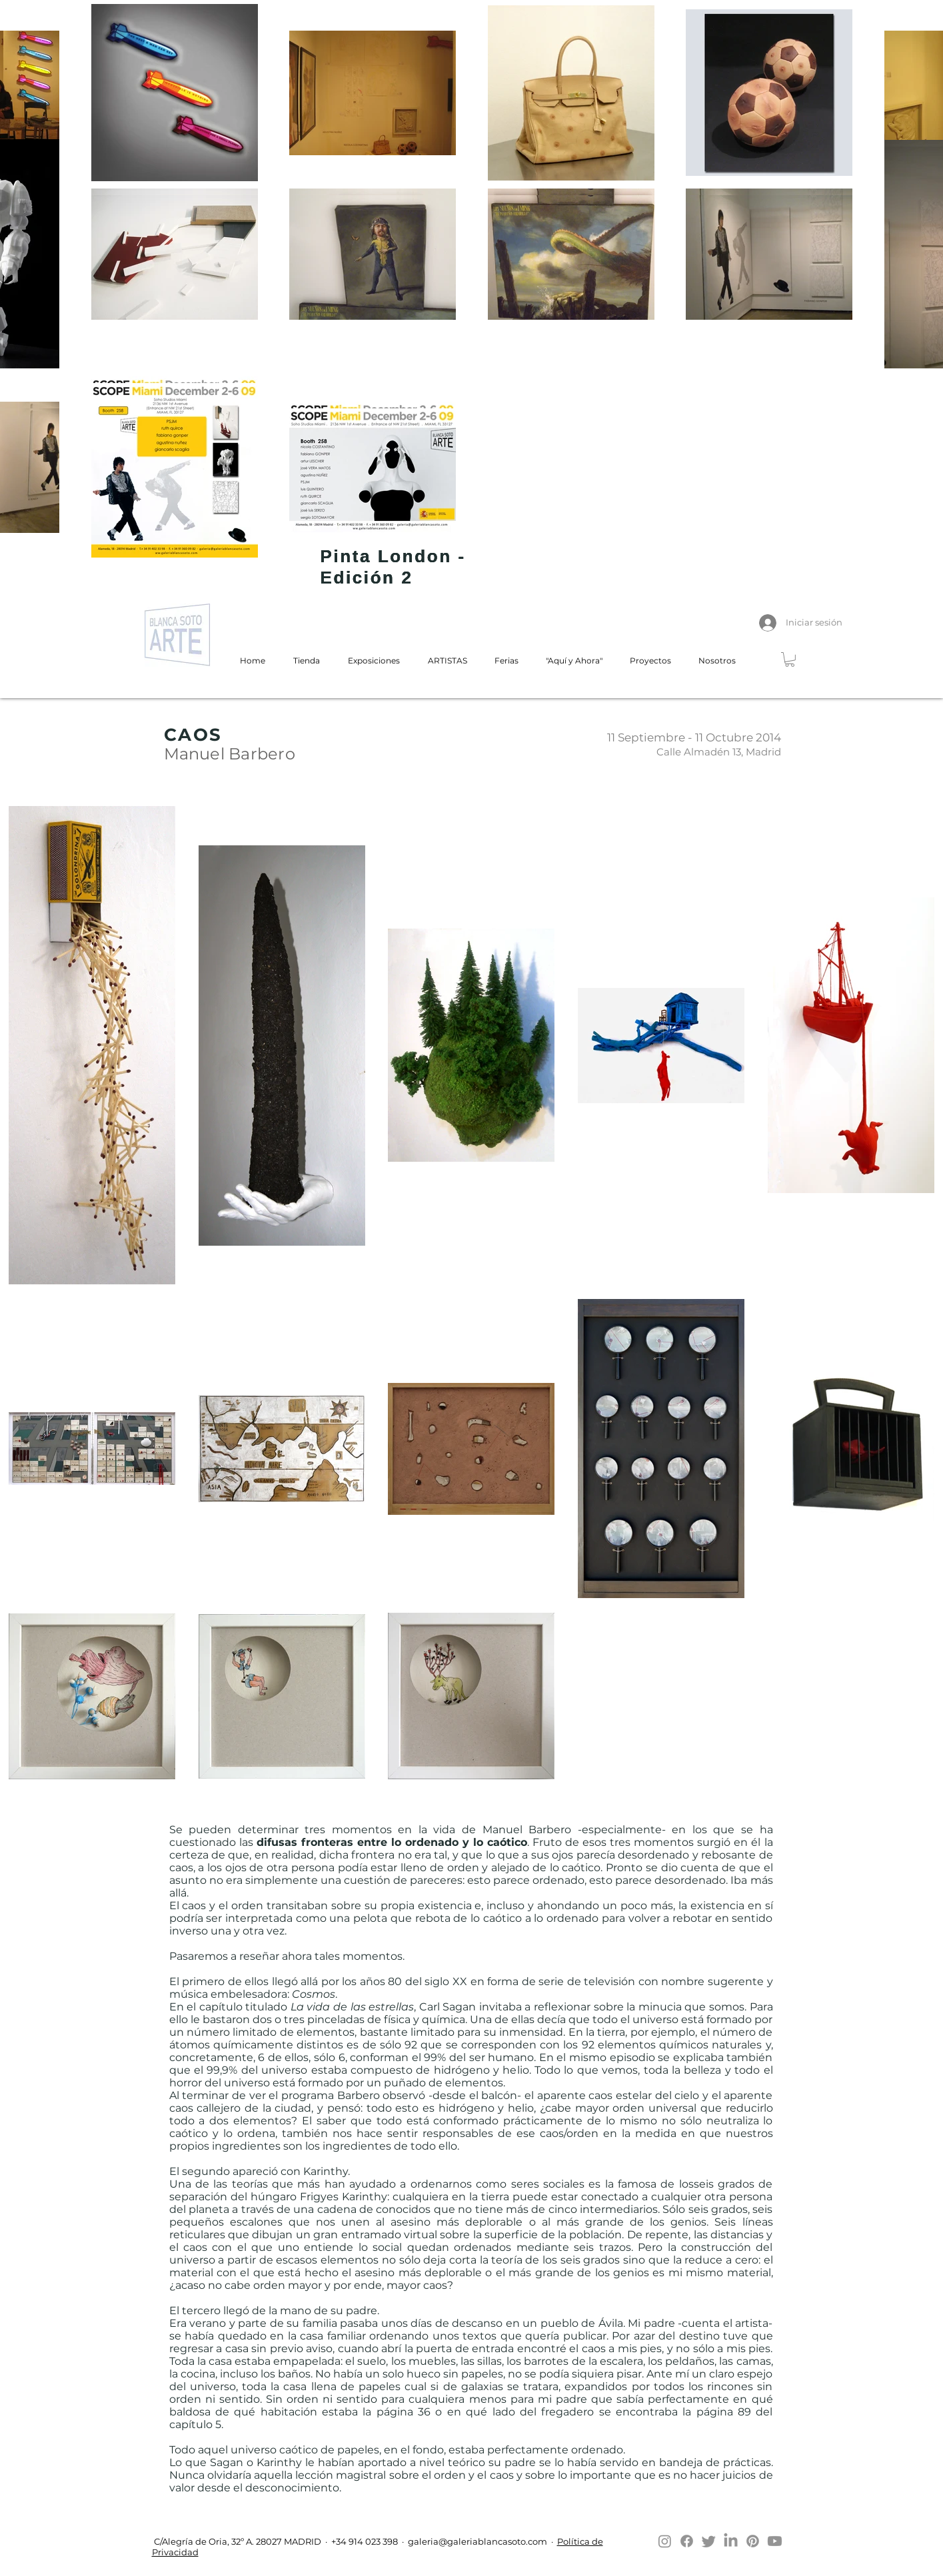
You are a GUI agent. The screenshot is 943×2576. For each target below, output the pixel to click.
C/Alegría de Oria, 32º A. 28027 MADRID (236, 2541)
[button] (789, 659)
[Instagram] (664, 2541)
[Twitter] (708, 2541)
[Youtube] (774, 2541)
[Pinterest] (752, 2541)
